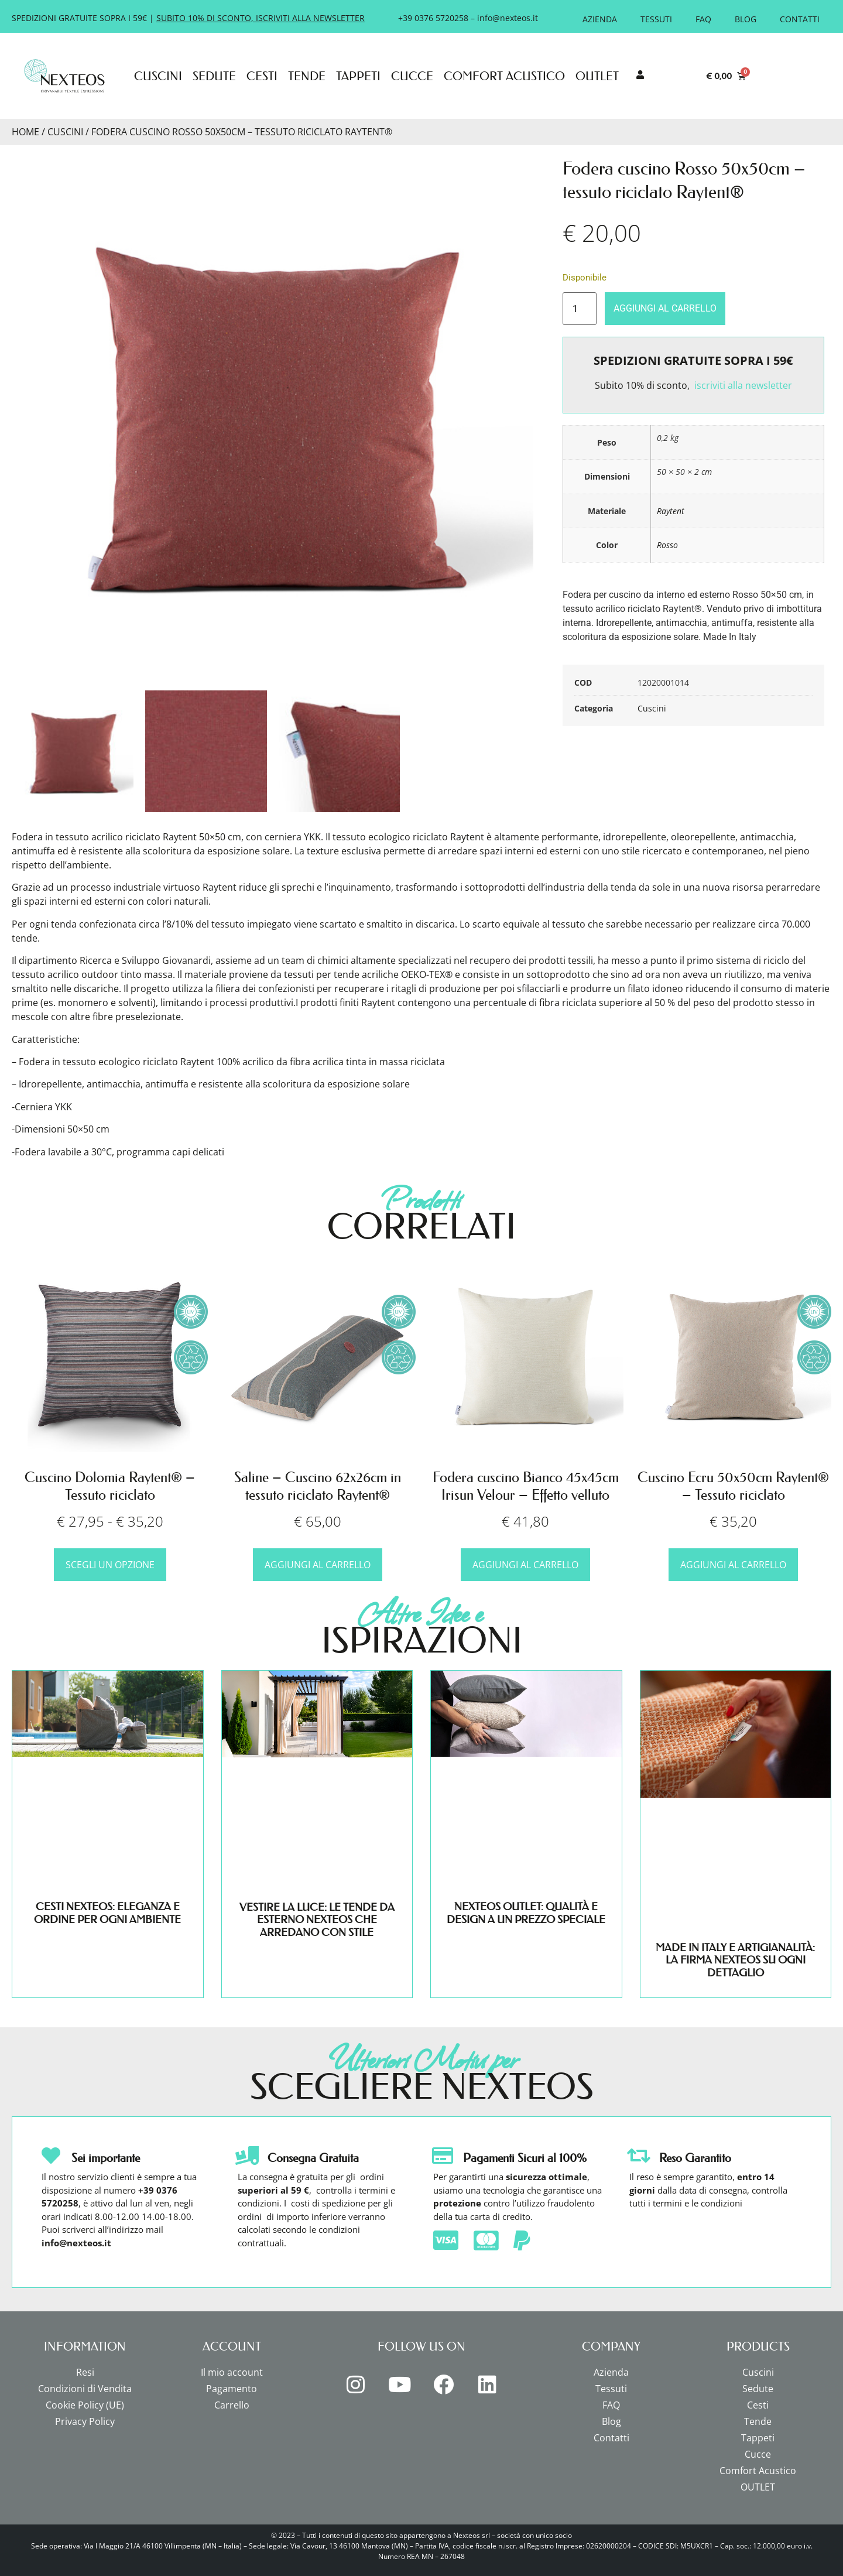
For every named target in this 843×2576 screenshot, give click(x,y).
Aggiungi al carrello (665, 308)
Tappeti (358, 76)
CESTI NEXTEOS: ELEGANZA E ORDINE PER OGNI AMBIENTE (107, 1913)
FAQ (703, 19)
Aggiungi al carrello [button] (318, 1564)
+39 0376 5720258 (433, 17)
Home (25, 131)
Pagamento (231, 2388)
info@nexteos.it (507, 17)
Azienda (599, 19)
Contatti (800, 19)
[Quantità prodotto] (580, 308)
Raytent (670, 510)
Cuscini (158, 76)
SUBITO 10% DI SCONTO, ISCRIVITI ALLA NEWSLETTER (260, 17)
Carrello (231, 2405)
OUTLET (597, 76)
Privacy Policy (85, 2421)
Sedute (214, 76)
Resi (85, 2372)
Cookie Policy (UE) (85, 2405)
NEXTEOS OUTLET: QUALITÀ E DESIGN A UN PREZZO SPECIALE (526, 1913)
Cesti (261, 76)
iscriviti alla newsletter (743, 385)
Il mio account (232, 2372)
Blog (745, 19)
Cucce (412, 76)
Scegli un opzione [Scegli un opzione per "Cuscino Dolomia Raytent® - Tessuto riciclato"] (110, 1564)
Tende (306, 76)
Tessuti (656, 19)
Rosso (667, 544)
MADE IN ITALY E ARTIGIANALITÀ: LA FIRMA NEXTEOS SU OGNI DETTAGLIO (735, 1960)
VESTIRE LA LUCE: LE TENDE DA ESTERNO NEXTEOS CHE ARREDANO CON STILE (317, 1920)
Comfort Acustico (504, 76)
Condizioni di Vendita (85, 2388)
